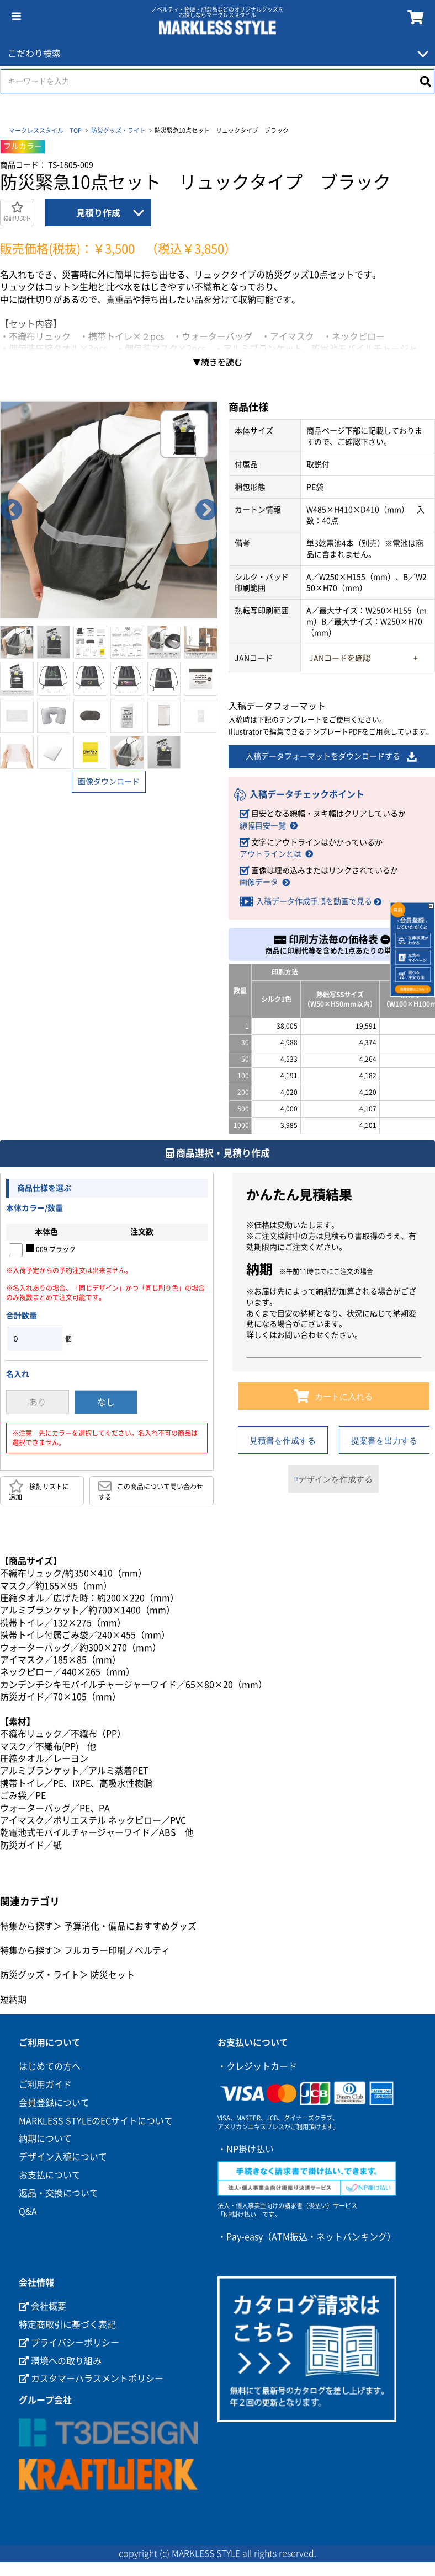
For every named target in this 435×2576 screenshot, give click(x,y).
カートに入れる (334, 1397)
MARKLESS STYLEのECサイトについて (96, 2122)
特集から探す (26, 1927)
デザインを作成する (333, 1479)
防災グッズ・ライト (118, 130)
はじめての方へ (50, 2067)
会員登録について (54, 2103)
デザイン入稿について (63, 2157)
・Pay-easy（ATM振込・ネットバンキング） (306, 2237)
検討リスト (17, 211)
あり (37, 1403)
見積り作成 (98, 213)
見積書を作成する (282, 1441)
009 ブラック (51, 1249)
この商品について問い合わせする (150, 1491)
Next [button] (206, 510)
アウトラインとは (270, 854)
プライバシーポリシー (69, 2343)
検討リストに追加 (39, 1491)
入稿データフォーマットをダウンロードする (332, 757)
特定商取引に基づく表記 (67, 2325)
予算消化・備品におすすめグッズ (130, 1927)
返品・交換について (58, 2194)
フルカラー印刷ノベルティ (117, 1951)
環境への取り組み (60, 2362)
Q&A (28, 2212)
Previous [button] (11, 510)
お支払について (50, 2176)
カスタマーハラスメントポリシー (91, 2380)
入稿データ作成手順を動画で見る (314, 902)
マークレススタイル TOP (45, 130)
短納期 (13, 2000)
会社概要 (42, 2307)
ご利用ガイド (45, 2085)
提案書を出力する (384, 1441)
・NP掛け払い (245, 2150)
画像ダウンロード (109, 781)
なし (106, 1403)
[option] (108, 509)
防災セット (113, 1976)
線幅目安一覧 (263, 826)
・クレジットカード (257, 2067)
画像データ (259, 883)
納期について (45, 2140)
